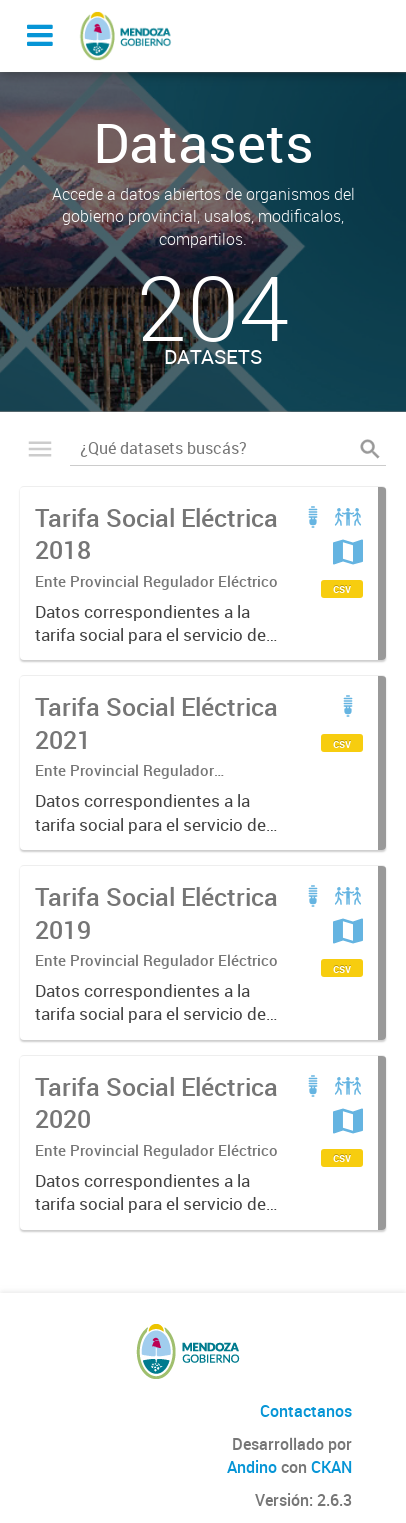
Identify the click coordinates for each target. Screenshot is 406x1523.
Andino (252, 1467)
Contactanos (306, 1411)
